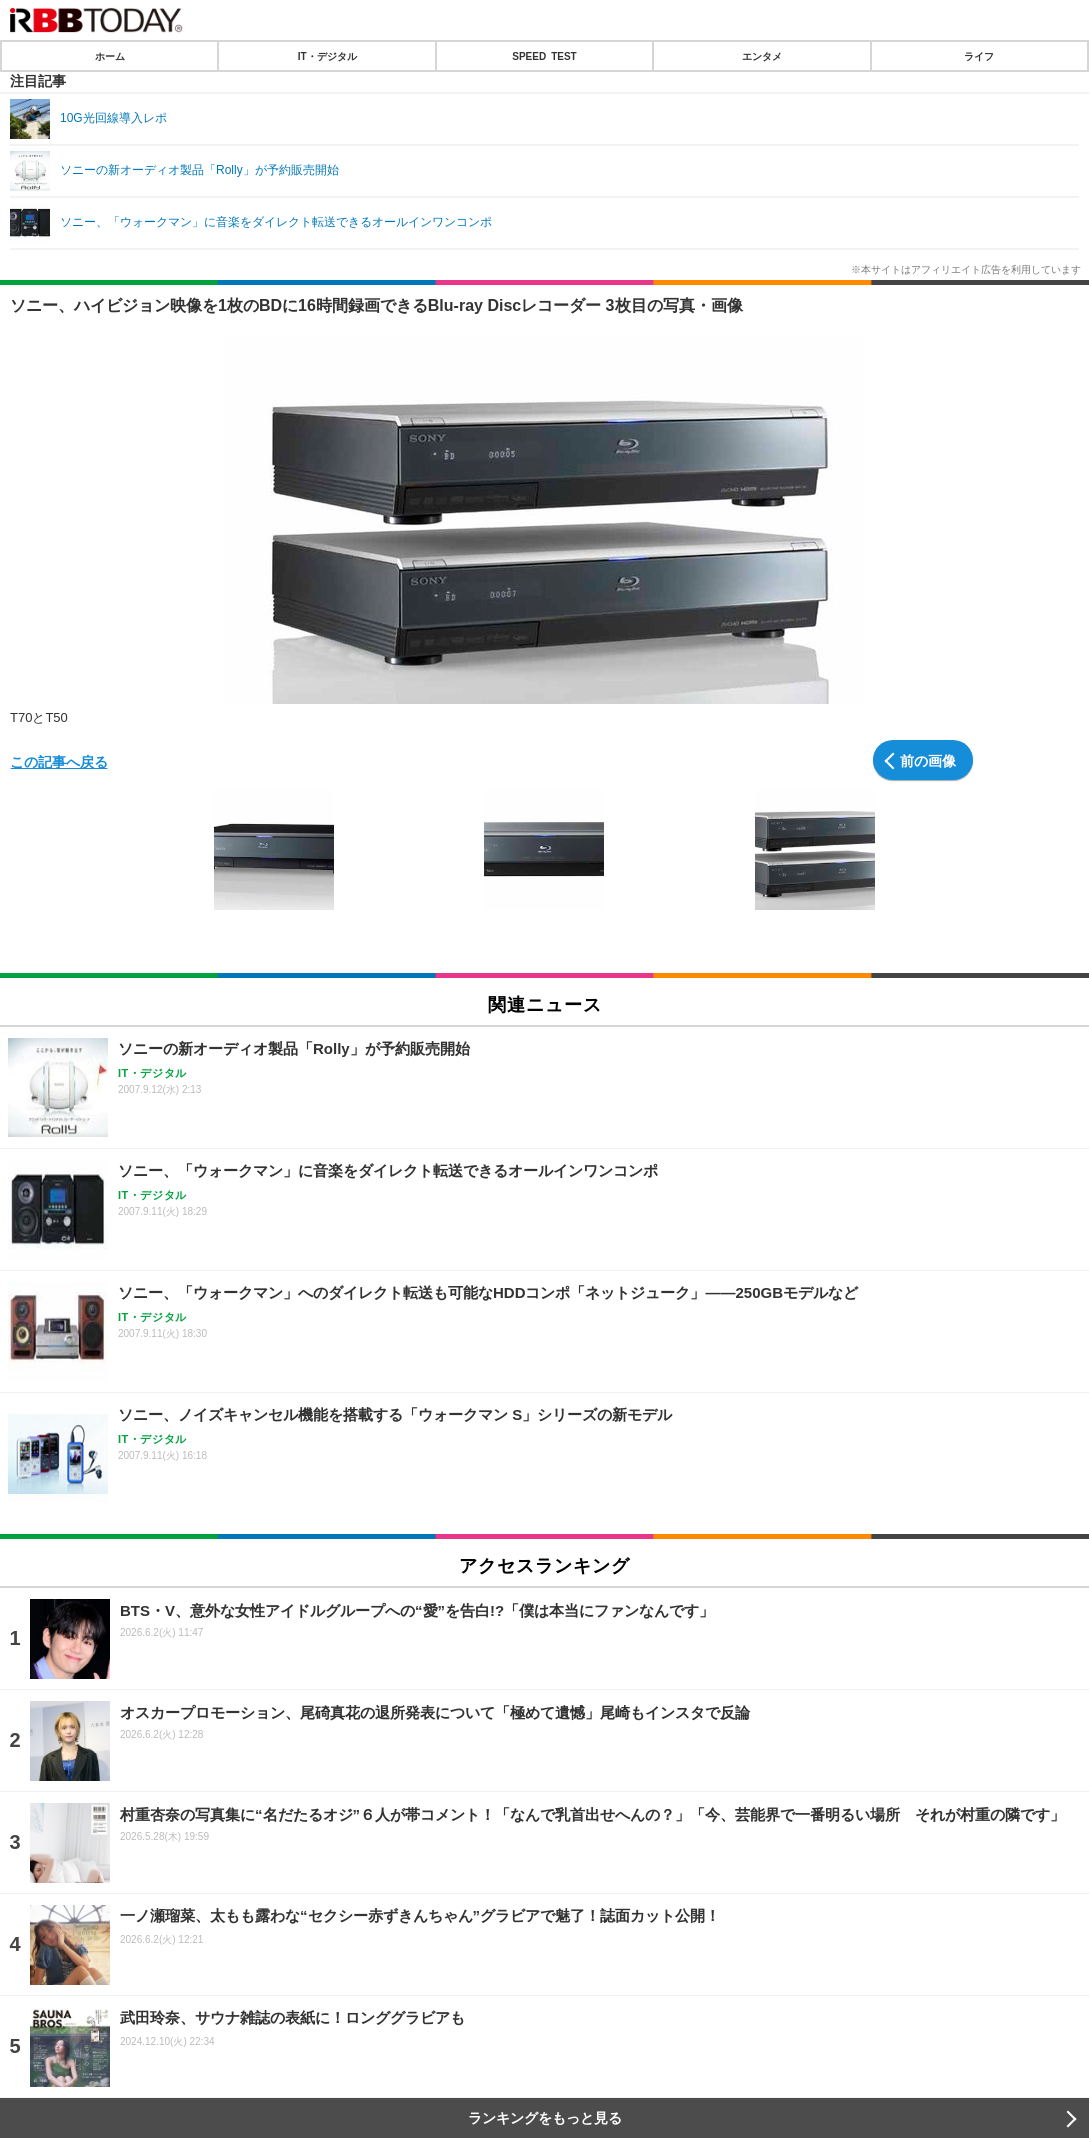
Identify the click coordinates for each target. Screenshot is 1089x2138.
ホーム (110, 56)
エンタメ (762, 56)
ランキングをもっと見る (545, 2118)
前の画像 (928, 760)
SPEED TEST (544, 56)
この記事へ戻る (59, 761)
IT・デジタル (327, 56)
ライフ (979, 56)
